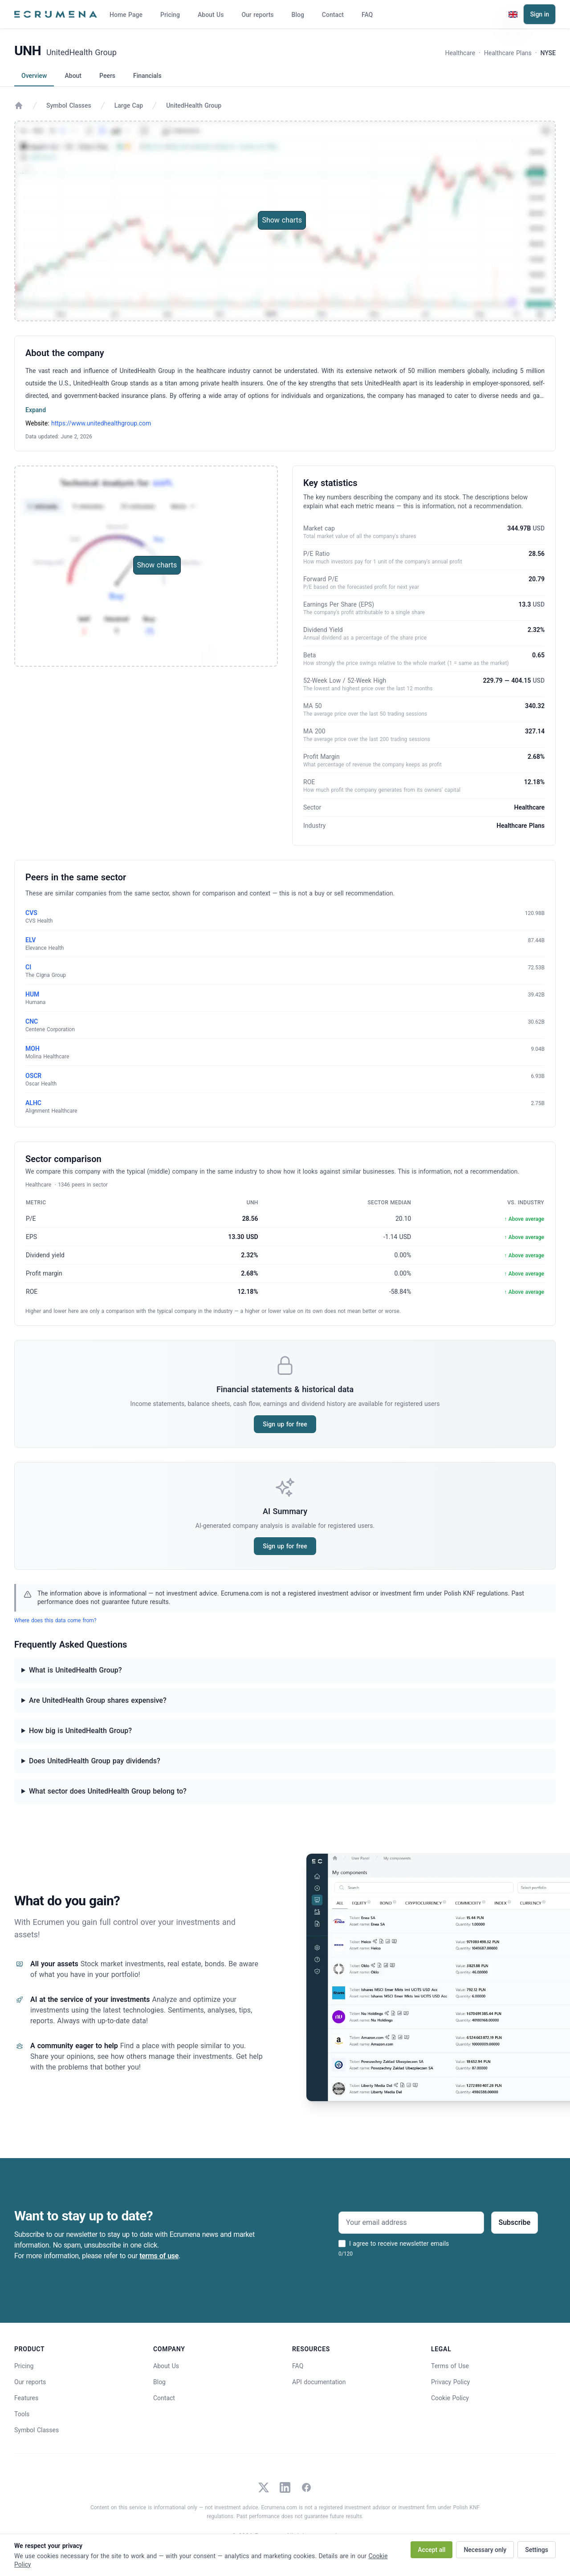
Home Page (126, 14)
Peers (107, 75)
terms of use (159, 2256)
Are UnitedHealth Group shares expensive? (98, 1700)
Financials (147, 75)
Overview (34, 75)
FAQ (367, 14)
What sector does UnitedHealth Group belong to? (108, 1791)
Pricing (170, 14)
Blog (298, 14)
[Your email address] (411, 2222)
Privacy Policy (450, 2382)
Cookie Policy (450, 2398)
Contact (333, 14)
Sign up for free (285, 1424)
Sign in (539, 14)
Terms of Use (450, 2365)
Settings (536, 2549)
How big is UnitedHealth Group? (80, 1730)
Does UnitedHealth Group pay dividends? (94, 1761)
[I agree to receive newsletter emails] (342, 2243)
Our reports (257, 14)
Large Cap (128, 105)
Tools (21, 2414)
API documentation (319, 2382)
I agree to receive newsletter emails (399, 2243)
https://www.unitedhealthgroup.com (101, 423)
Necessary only (485, 2549)
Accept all (431, 2549)
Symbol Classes (68, 105)
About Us (211, 14)
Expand (35, 409)
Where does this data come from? (55, 1620)
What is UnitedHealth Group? (75, 1670)
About (73, 75)
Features (26, 2398)
